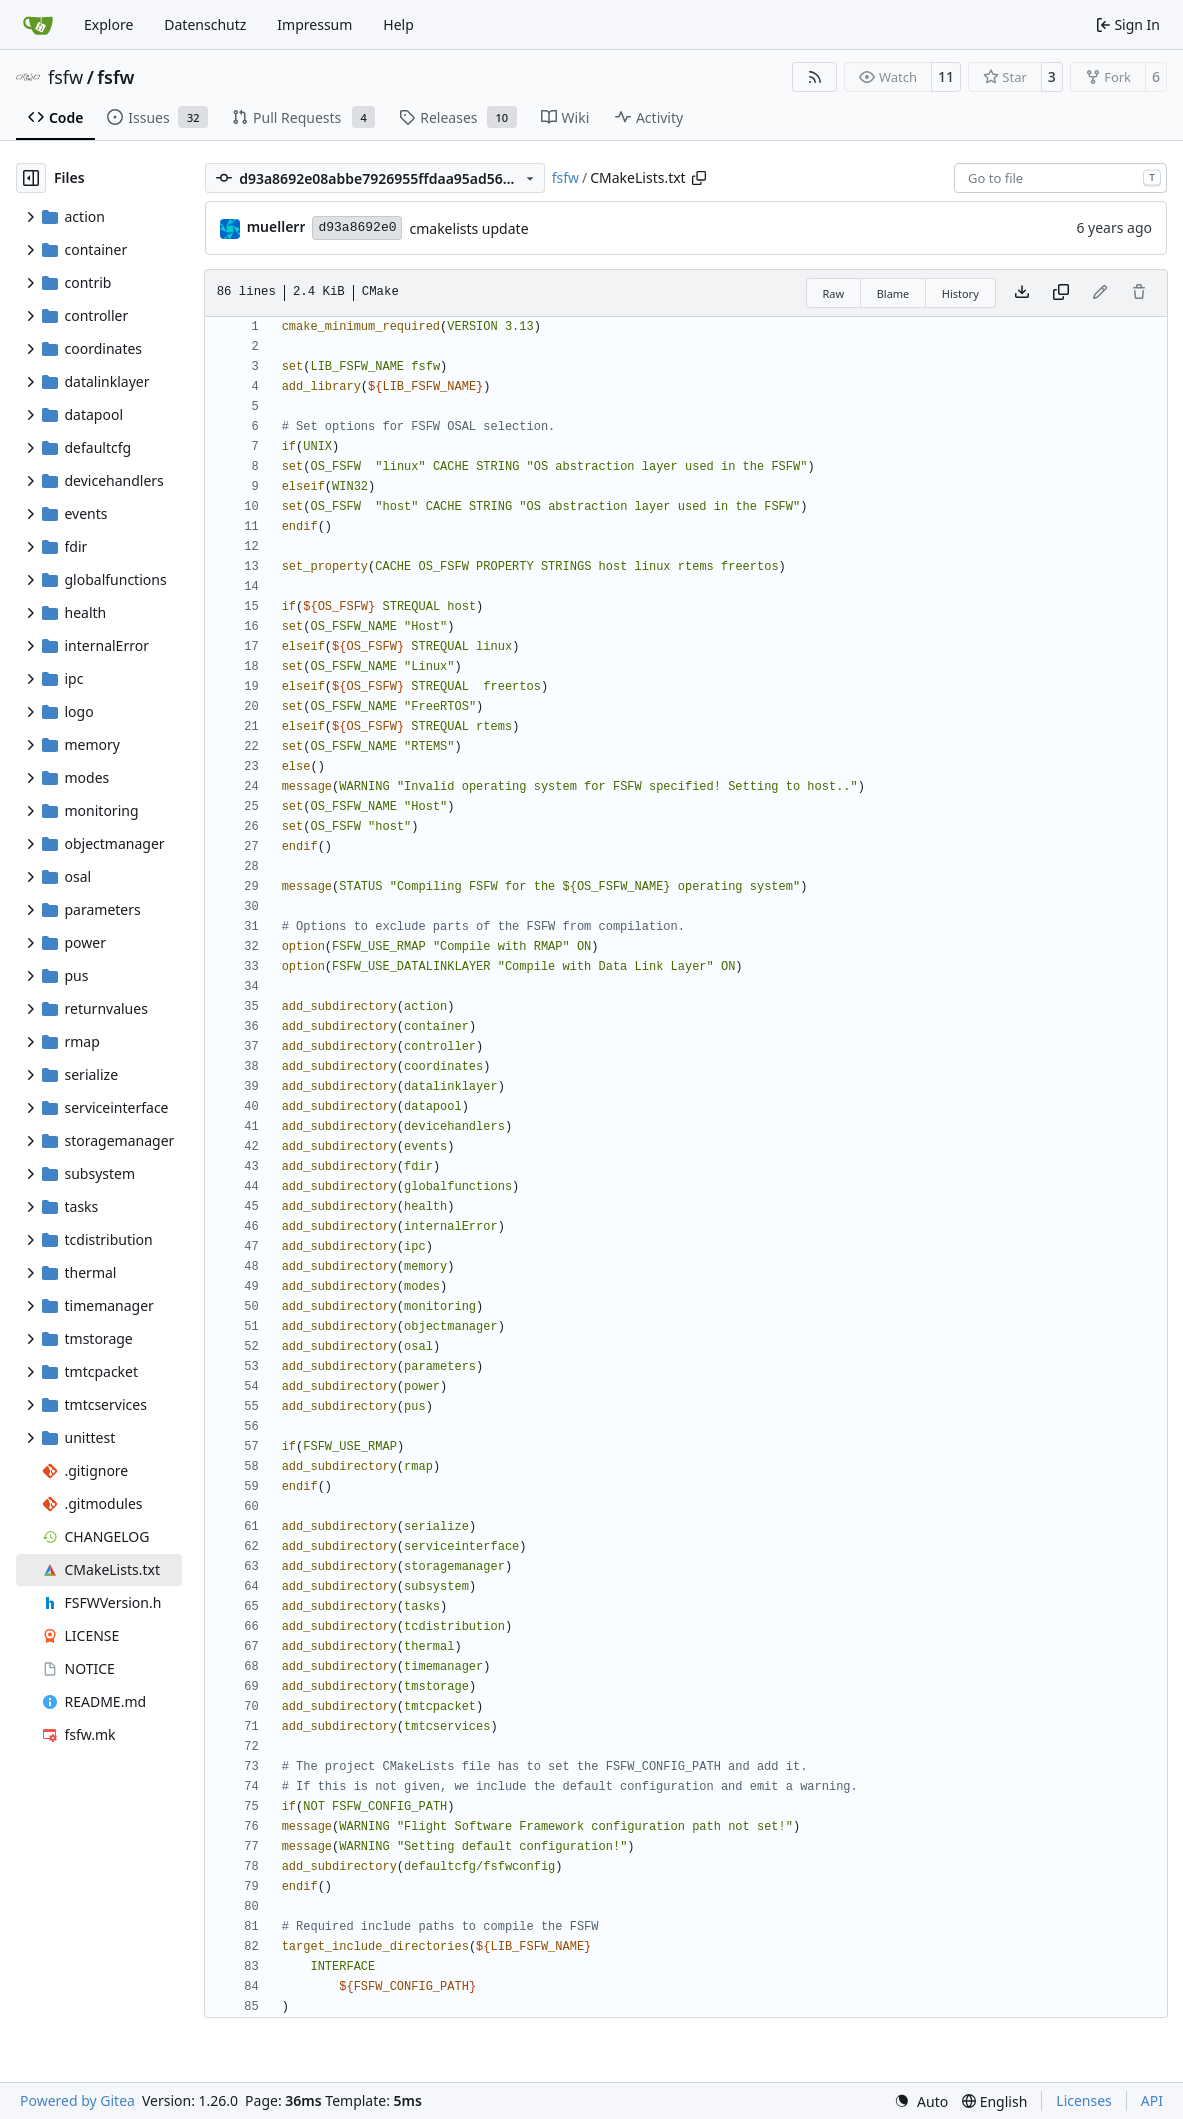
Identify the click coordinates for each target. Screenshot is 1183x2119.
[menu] (921, 2101)
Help (398, 24)
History (960, 293)
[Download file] (1022, 293)
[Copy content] (1061, 293)
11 (946, 76)
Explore (108, 24)
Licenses (1084, 2100)
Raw (834, 293)
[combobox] (1060, 178)
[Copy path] (699, 178)
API (1152, 2100)
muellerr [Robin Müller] (276, 226)
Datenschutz (205, 24)
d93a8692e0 (357, 227)
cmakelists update (468, 228)
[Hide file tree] (31, 178)
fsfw (65, 77)
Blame (893, 293)
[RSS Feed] (815, 77)
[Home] (38, 25)
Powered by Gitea (77, 2100)
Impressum (314, 24)
